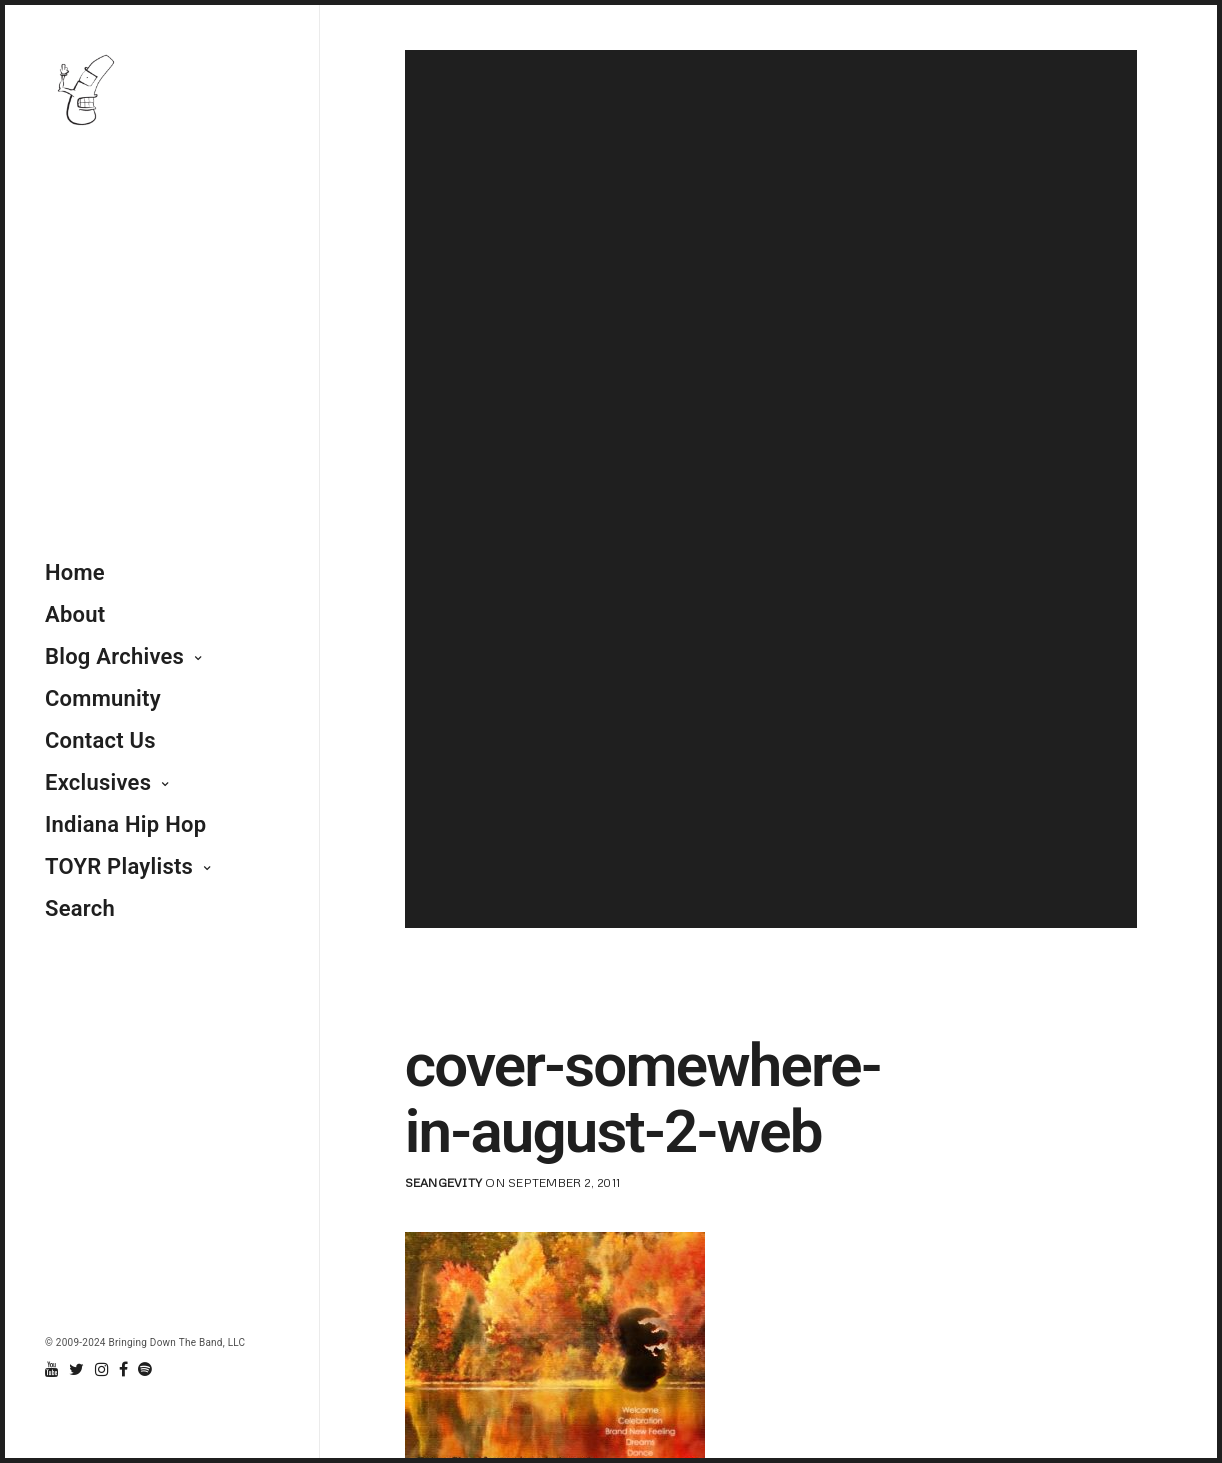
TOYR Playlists (119, 866)
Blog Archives (114, 656)
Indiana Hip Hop (125, 824)
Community (103, 698)
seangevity (443, 1182)
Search (80, 908)
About (75, 614)
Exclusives (98, 782)
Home (75, 572)
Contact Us (100, 740)
